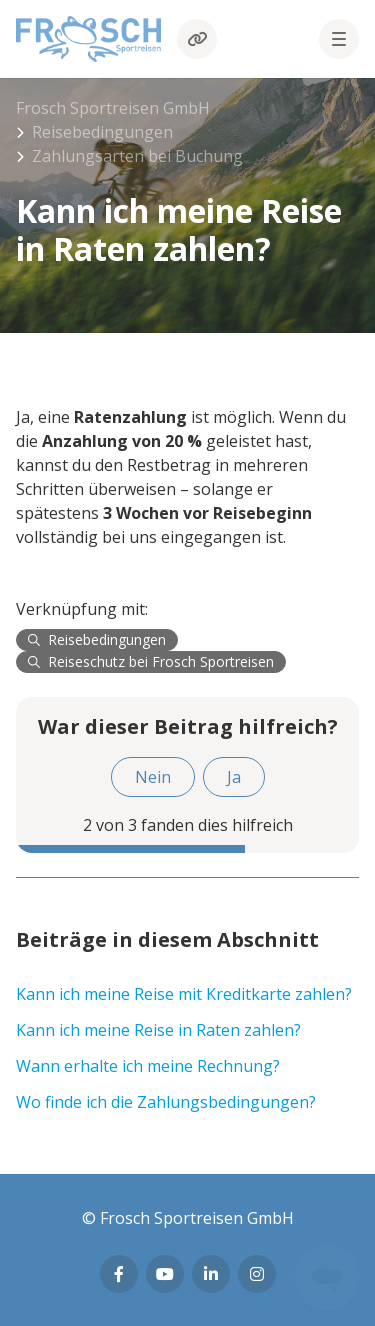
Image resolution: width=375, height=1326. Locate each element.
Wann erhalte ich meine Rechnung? (148, 1066)
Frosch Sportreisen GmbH (113, 108)
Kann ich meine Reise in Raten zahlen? (158, 1030)
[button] (339, 39)
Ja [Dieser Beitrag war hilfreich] (234, 777)
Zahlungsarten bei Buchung (137, 156)
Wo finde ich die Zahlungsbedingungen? (166, 1102)
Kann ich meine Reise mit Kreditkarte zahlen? (184, 994)
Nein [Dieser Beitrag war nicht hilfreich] (153, 777)
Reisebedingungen (102, 132)
